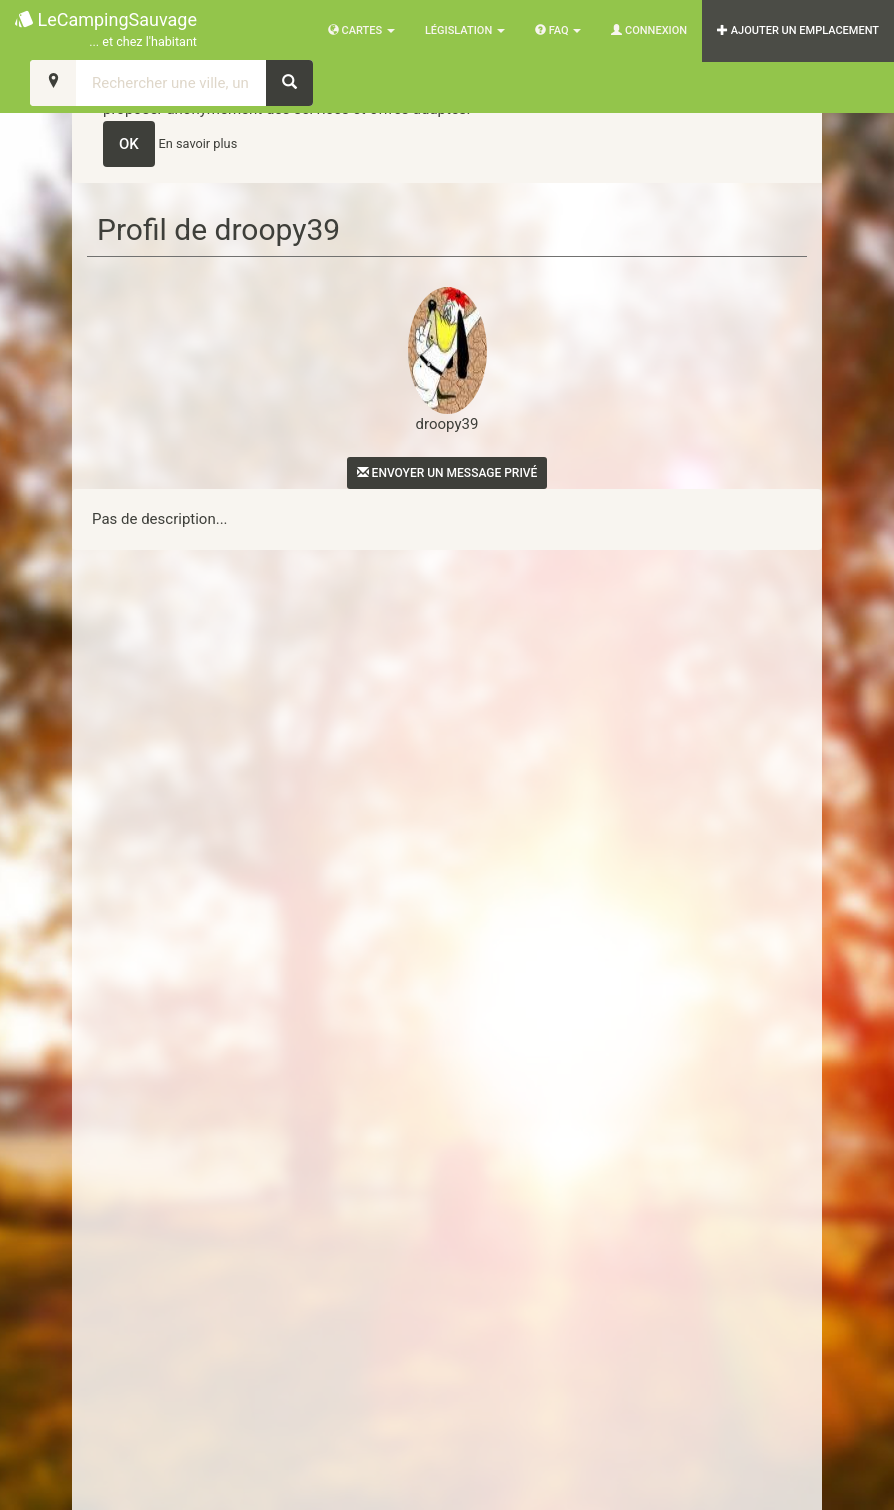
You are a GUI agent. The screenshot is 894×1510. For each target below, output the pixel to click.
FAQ (558, 30)
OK (129, 144)
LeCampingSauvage (106, 30)
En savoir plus (198, 143)
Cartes (361, 30)
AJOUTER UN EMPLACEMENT (798, 30)
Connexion (649, 30)
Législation (465, 30)
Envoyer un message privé (447, 473)
